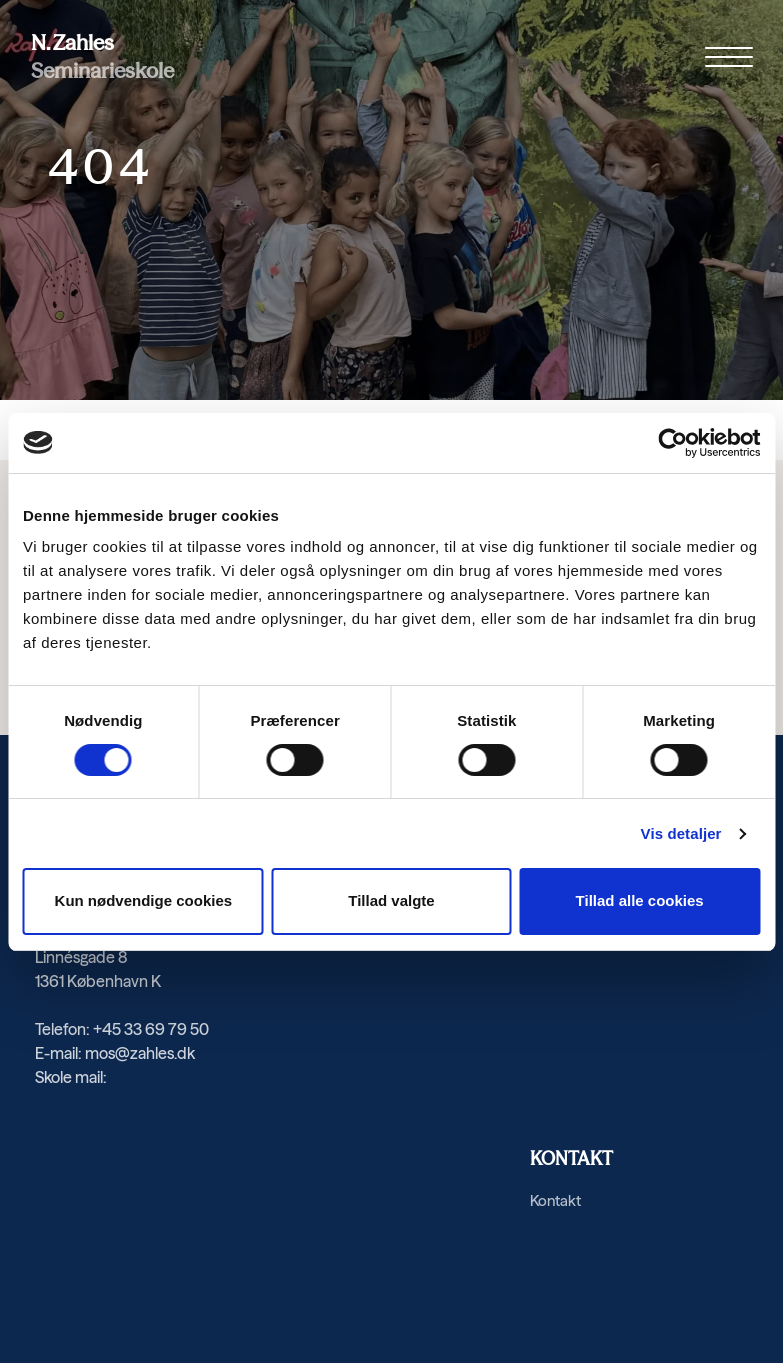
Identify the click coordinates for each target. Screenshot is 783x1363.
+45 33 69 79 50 (151, 1029)
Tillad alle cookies (640, 900)
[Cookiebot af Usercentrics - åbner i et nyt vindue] (672, 443)
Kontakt (555, 1200)
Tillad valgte (391, 900)
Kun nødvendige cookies (144, 900)
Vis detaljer (681, 833)
